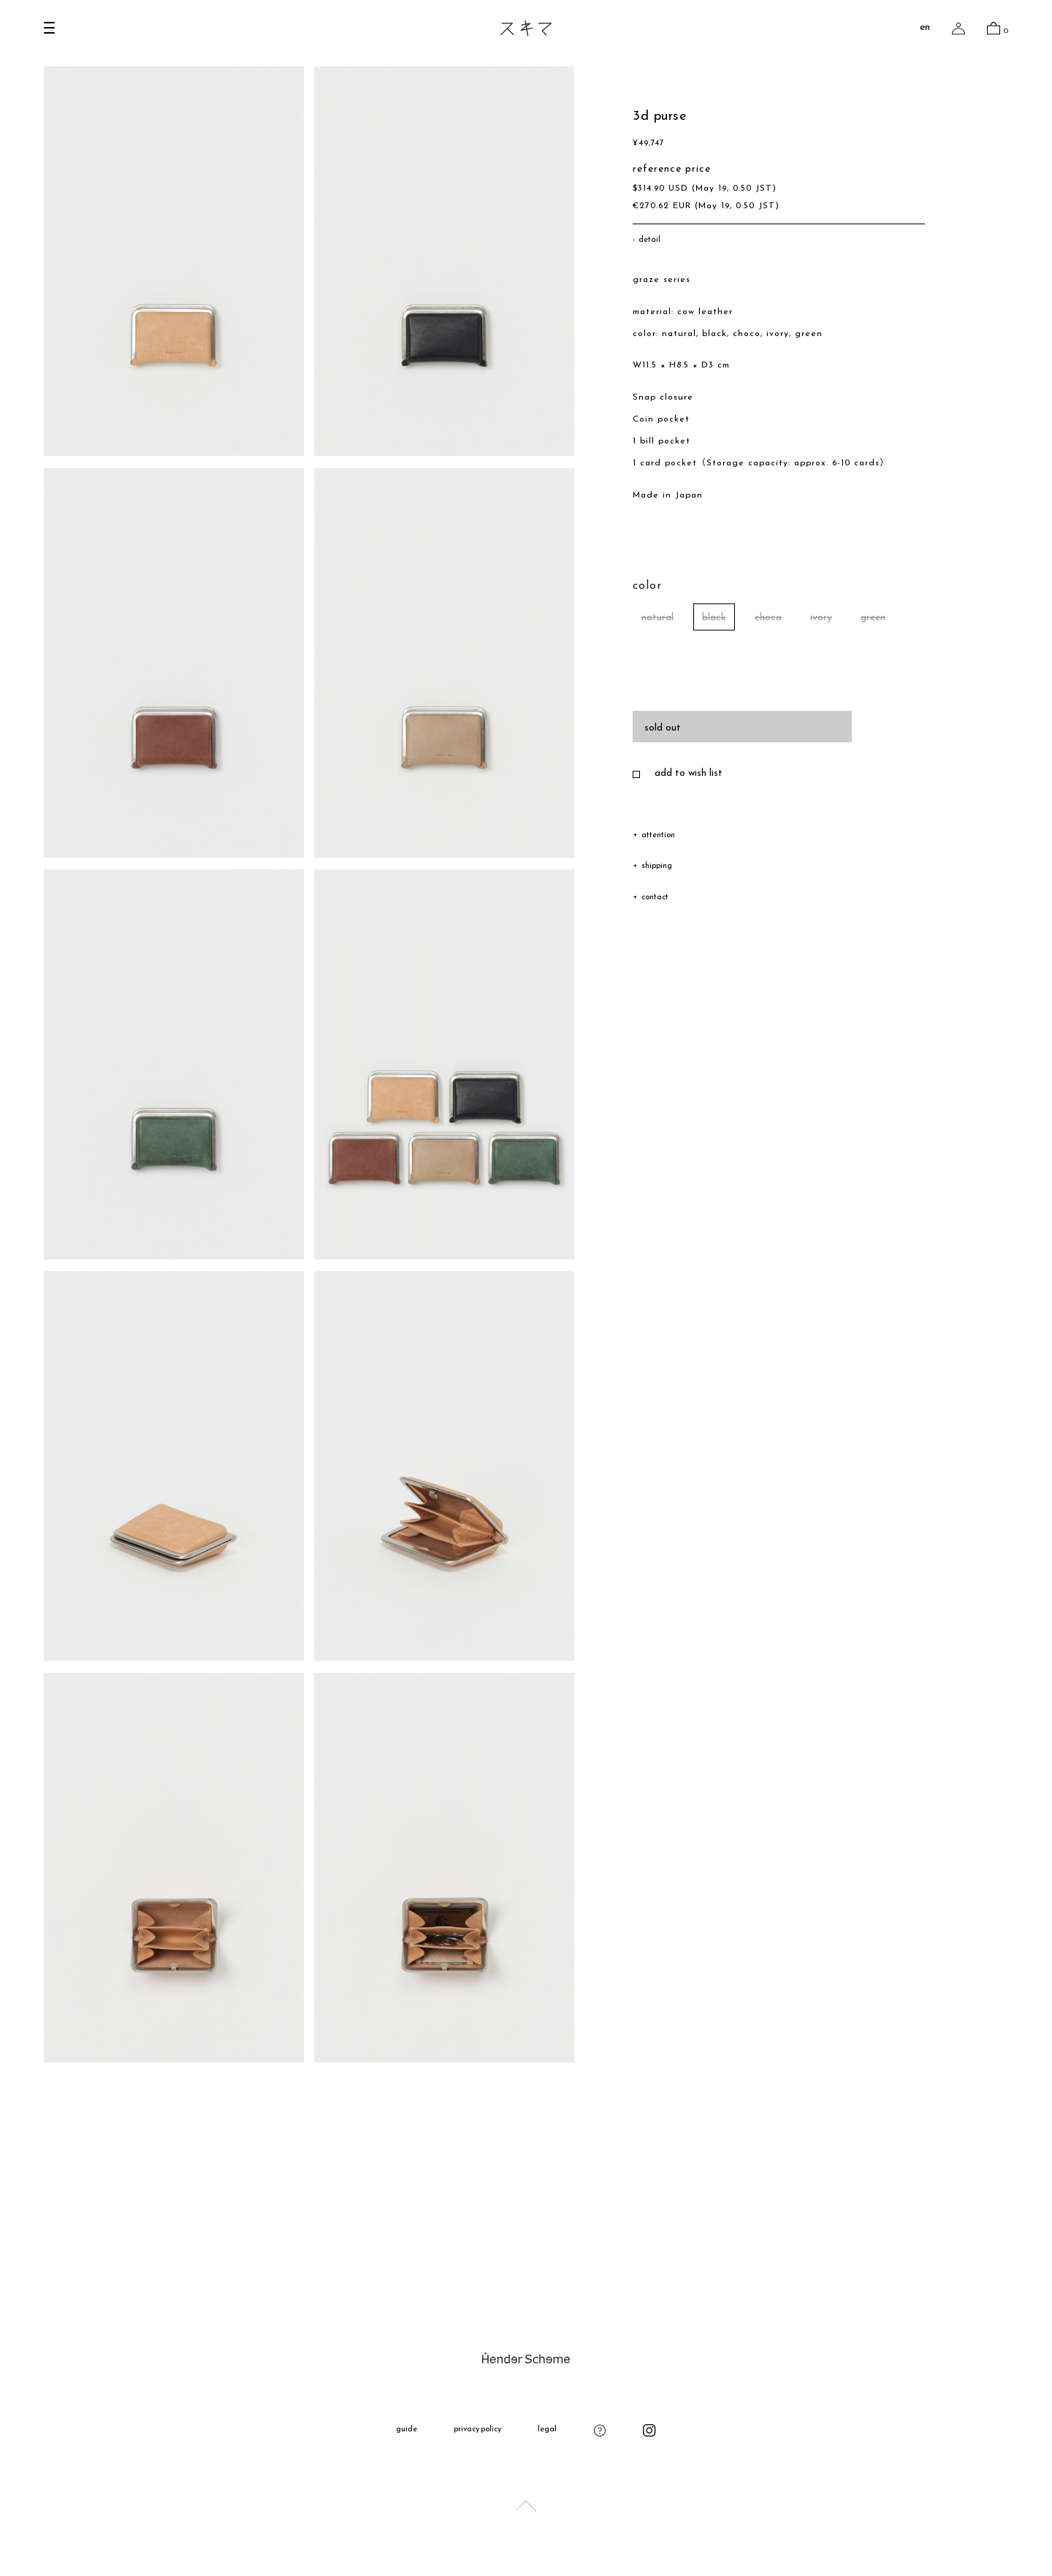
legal (547, 2430)
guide (406, 2430)
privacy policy (478, 2430)
